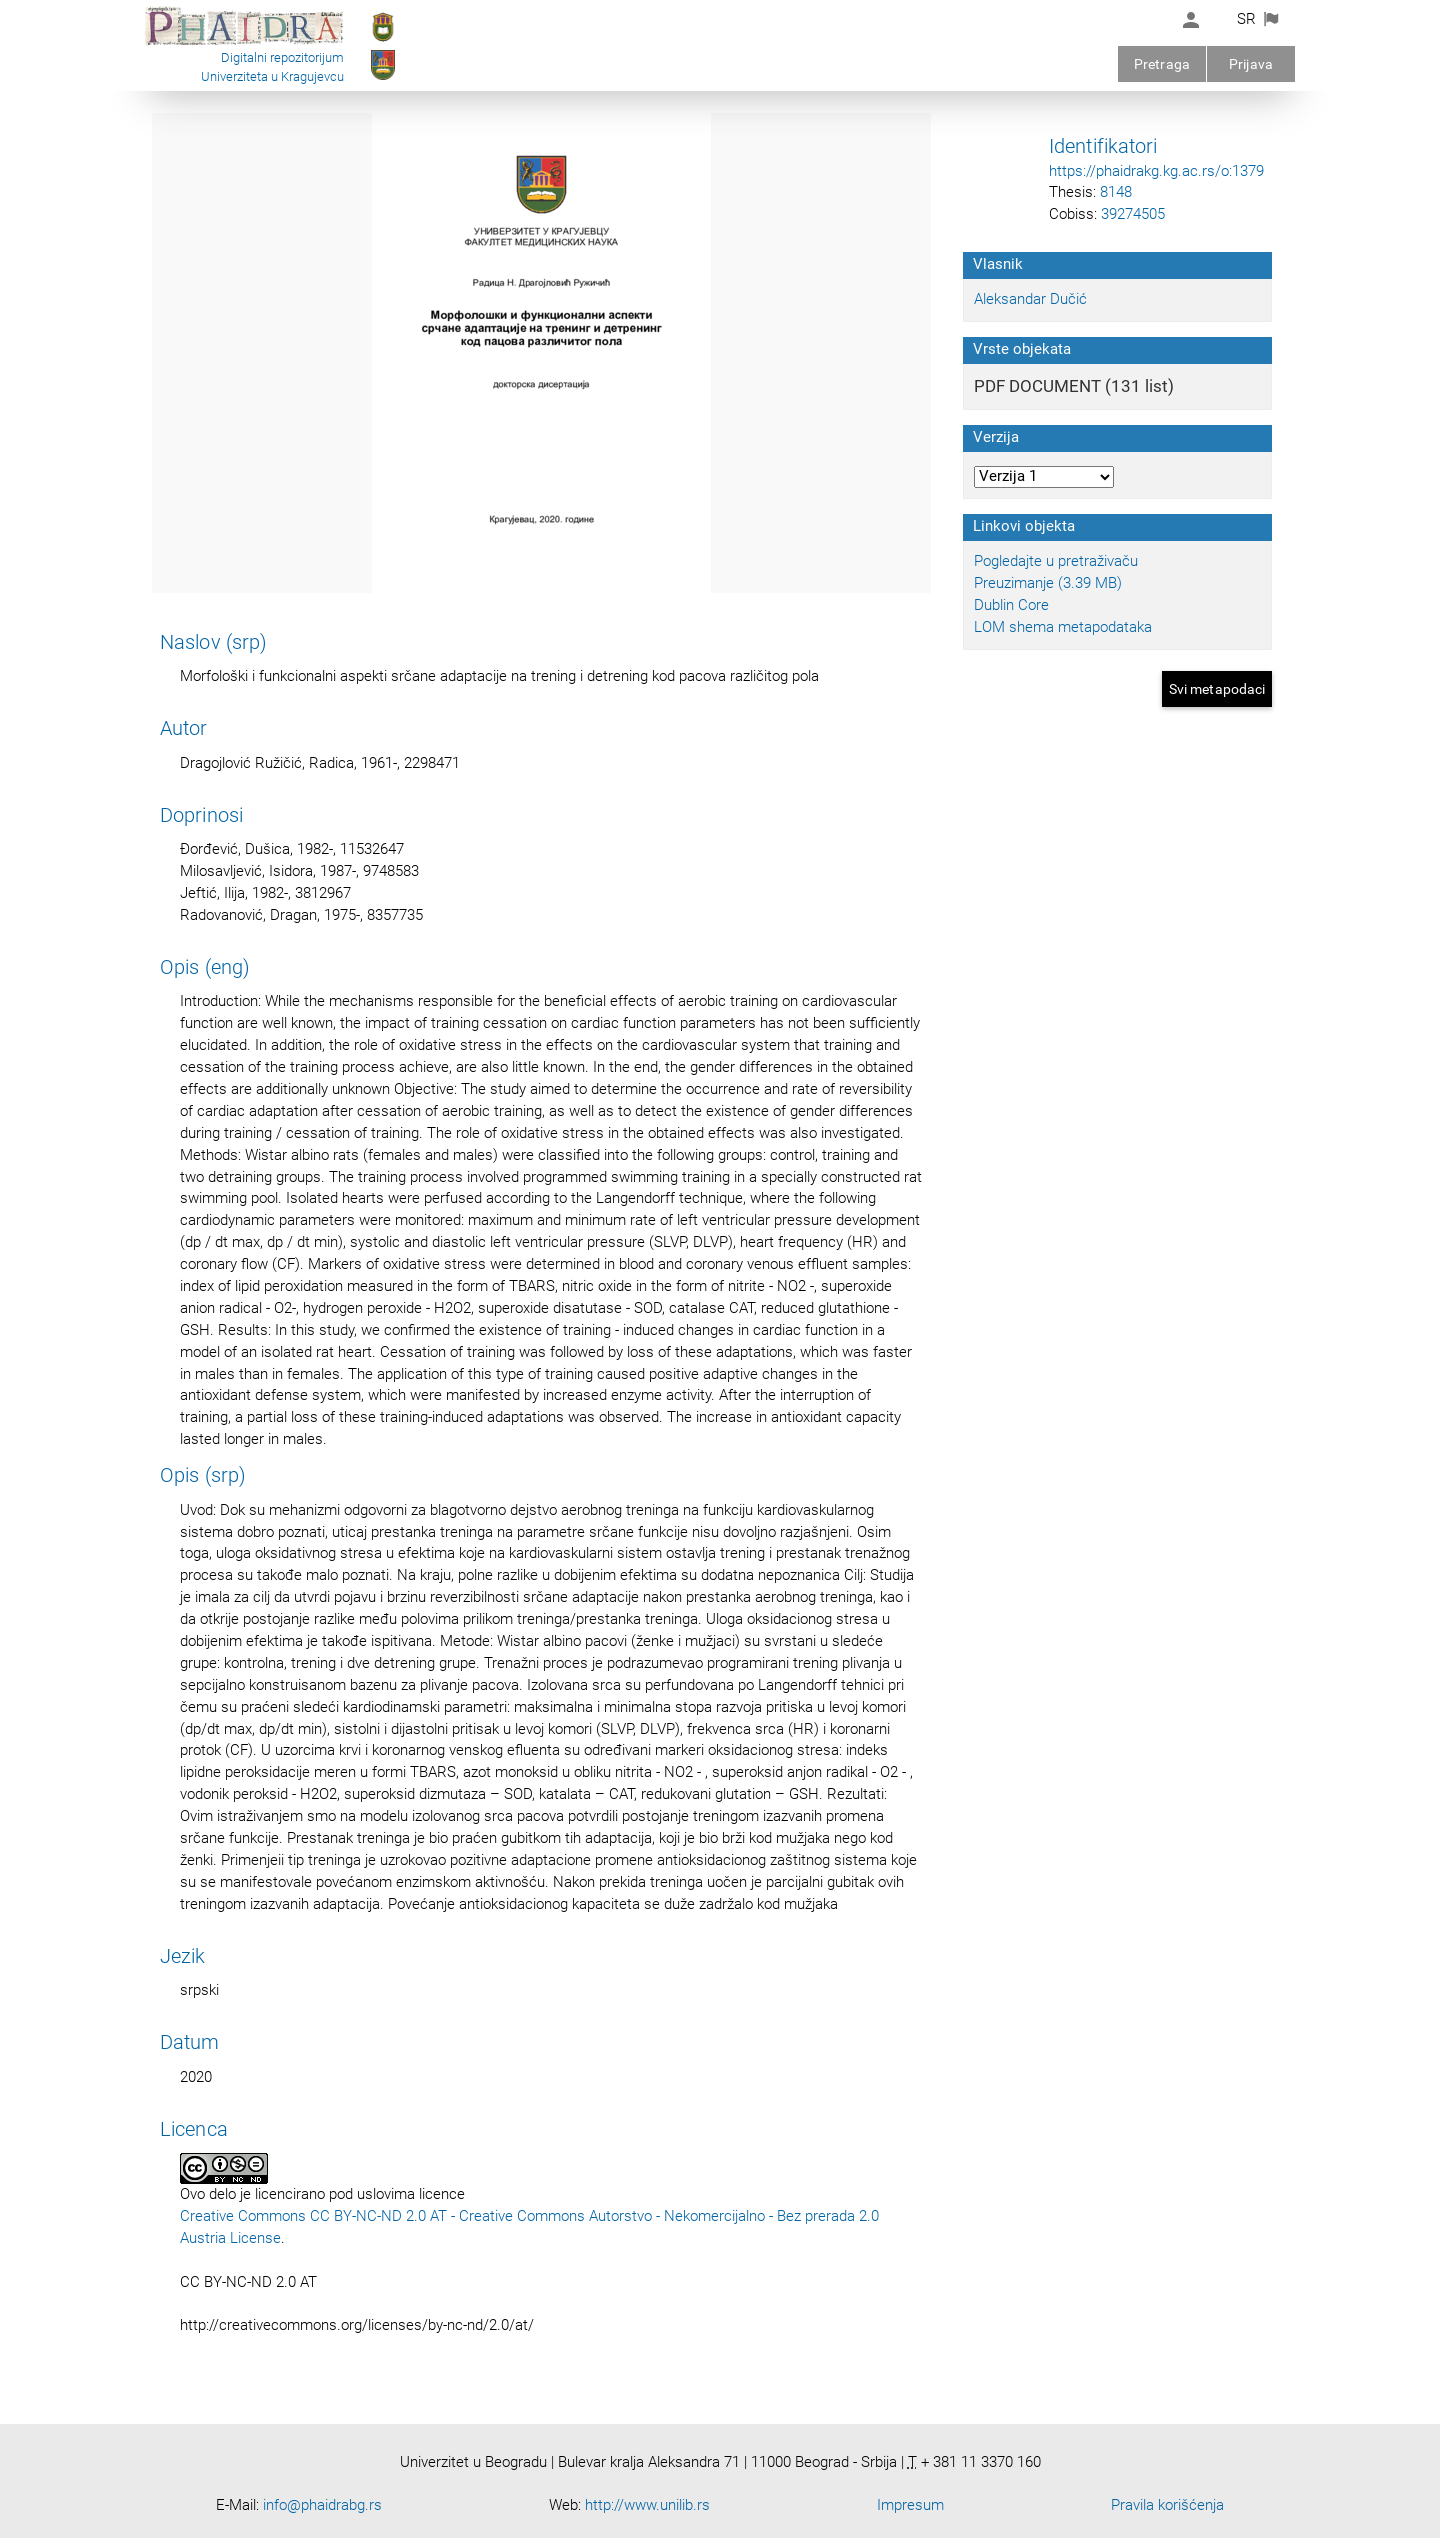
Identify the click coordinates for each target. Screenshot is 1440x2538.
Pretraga (1162, 64)
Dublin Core (1011, 605)
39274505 (1133, 214)
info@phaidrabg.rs (322, 2505)
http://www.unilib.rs (647, 2505)
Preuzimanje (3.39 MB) (1048, 583)
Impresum (910, 2505)
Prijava (1251, 64)
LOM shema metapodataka (1063, 627)
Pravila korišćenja (1167, 2505)
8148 (1116, 192)
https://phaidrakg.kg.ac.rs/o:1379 (1156, 171)
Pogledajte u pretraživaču (1056, 561)
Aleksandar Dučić (1030, 299)
